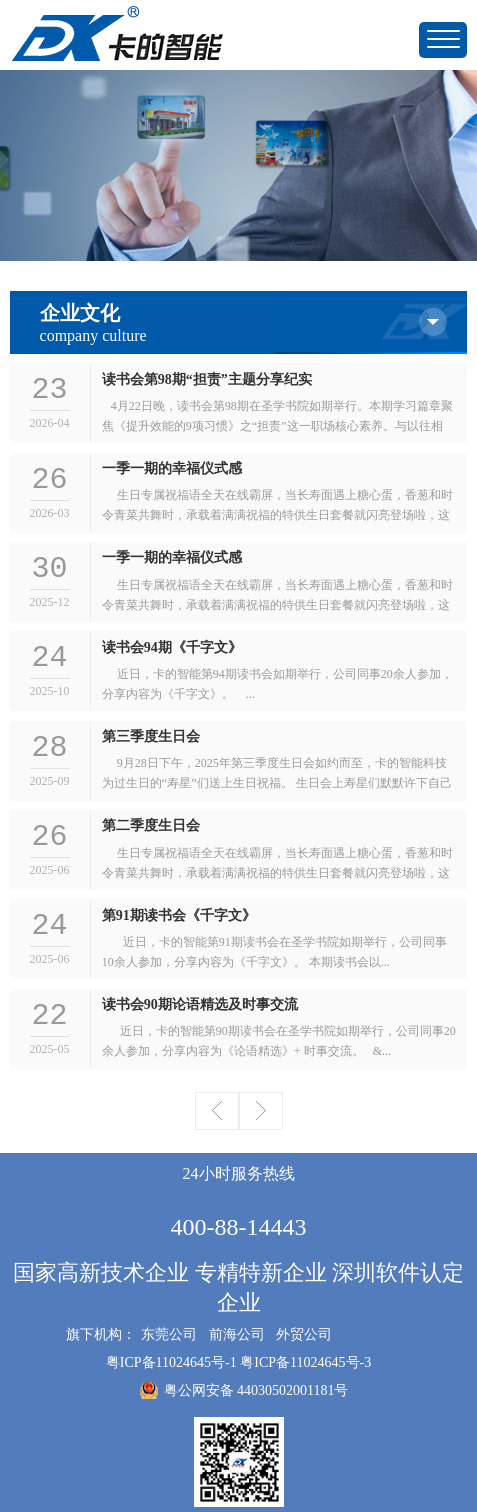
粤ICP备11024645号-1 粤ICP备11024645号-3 (238, 1362)
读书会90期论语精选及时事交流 (200, 1004)
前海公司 (237, 1334)
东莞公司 (169, 1334)
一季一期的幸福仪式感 (172, 468)
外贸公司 (304, 1334)
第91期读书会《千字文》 (179, 915)
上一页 (217, 1111)
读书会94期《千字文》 (172, 647)
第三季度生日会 (151, 736)
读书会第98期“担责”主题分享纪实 (207, 379)
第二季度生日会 (151, 825)
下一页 (261, 1111)
